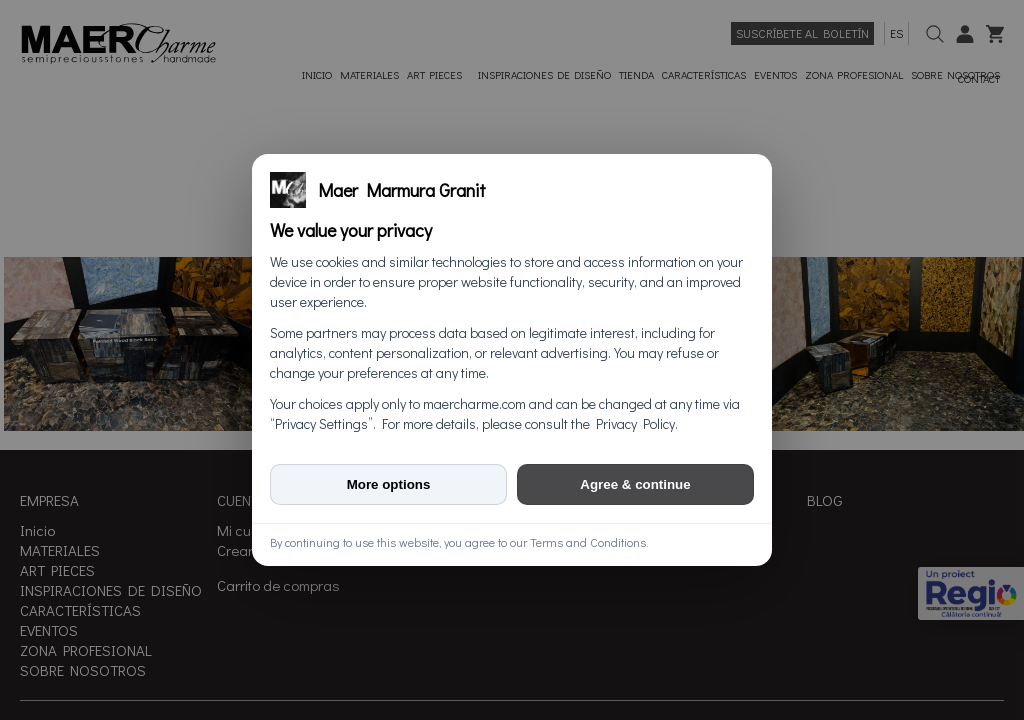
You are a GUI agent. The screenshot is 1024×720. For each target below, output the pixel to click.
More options (389, 484)
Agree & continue (635, 484)
